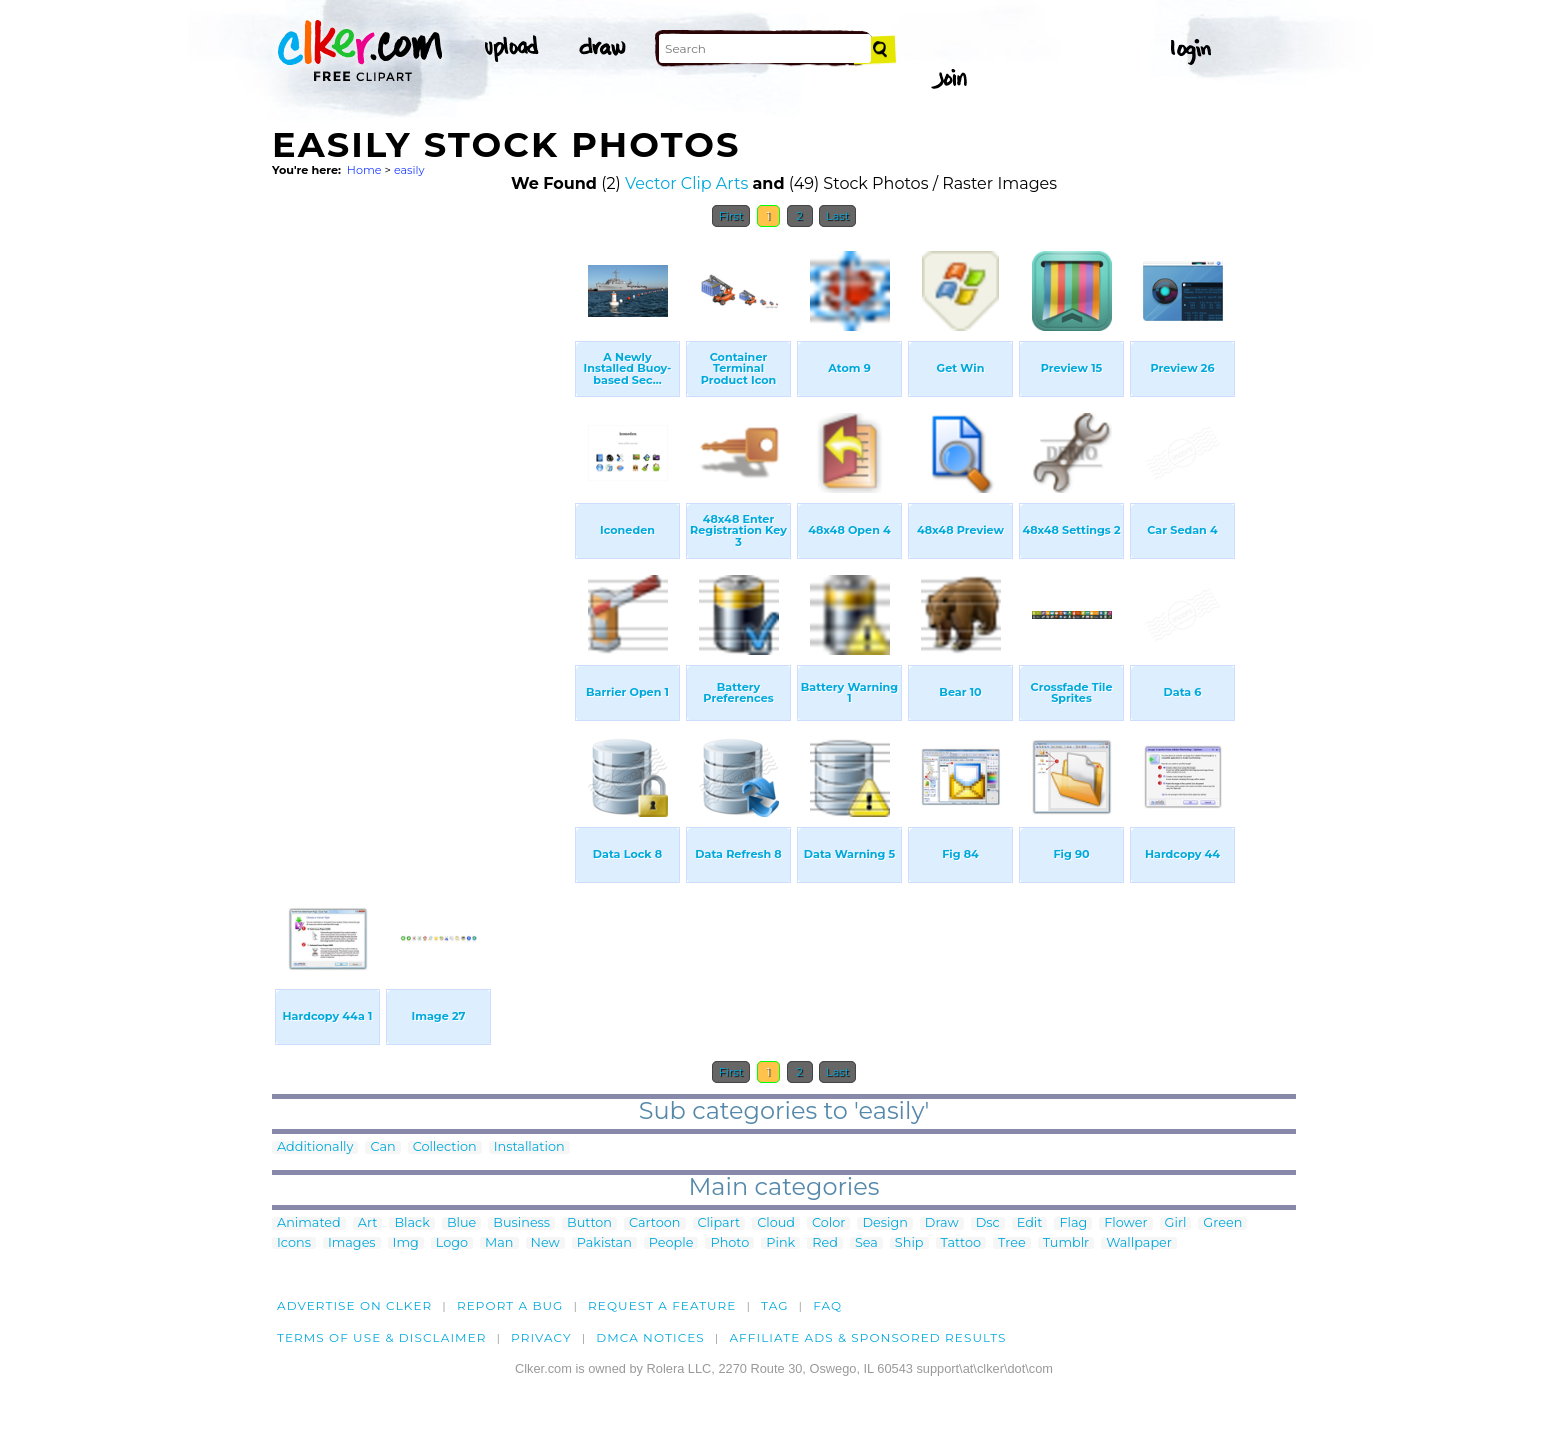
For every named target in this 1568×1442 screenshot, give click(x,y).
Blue (461, 1223)
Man (499, 1243)
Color (828, 1223)
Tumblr (1066, 1243)
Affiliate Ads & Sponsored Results (867, 1337)
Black (411, 1223)
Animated (309, 1223)
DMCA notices (650, 1337)
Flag (1073, 1223)
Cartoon (655, 1223)
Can (382, 1147)
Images (352, 1243)
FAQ (827, 1305)
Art (368, 1223)
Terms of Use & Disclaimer (382, 1337)
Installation (529, 1147)
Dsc (988, 1223)
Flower (1125, 1223)
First (731, 216)
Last (837, 216)
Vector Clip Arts (686, 183)
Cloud (776, 1223)
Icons (294, 1243)
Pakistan (604, 1243)
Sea (866, 1243)
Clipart (719, 1223)
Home (364, 170)
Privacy (541, 1337)
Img (406, 1243)
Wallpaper (1139, 1243)
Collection (445, 1147)
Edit (1030, 1223)
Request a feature (662, 1305)
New (545, 1243)
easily (409, 170)
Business (521, 1223)
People (671, 1243)
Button (589, 1223)
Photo (729, 1243)
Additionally (315, 1147)
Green (1222, 1223)
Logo (452, 1243)
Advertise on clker (354, 1305)
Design (884, 1223)
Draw (942, 1223)
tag (774, 1305)
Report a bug (510, 1305)
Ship (909, 1243)
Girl (1176, 1223)
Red (825, 1243)
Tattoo (961, 1243)
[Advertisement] (422, 538)
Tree (1012, 1243)
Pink (780, 1243)
